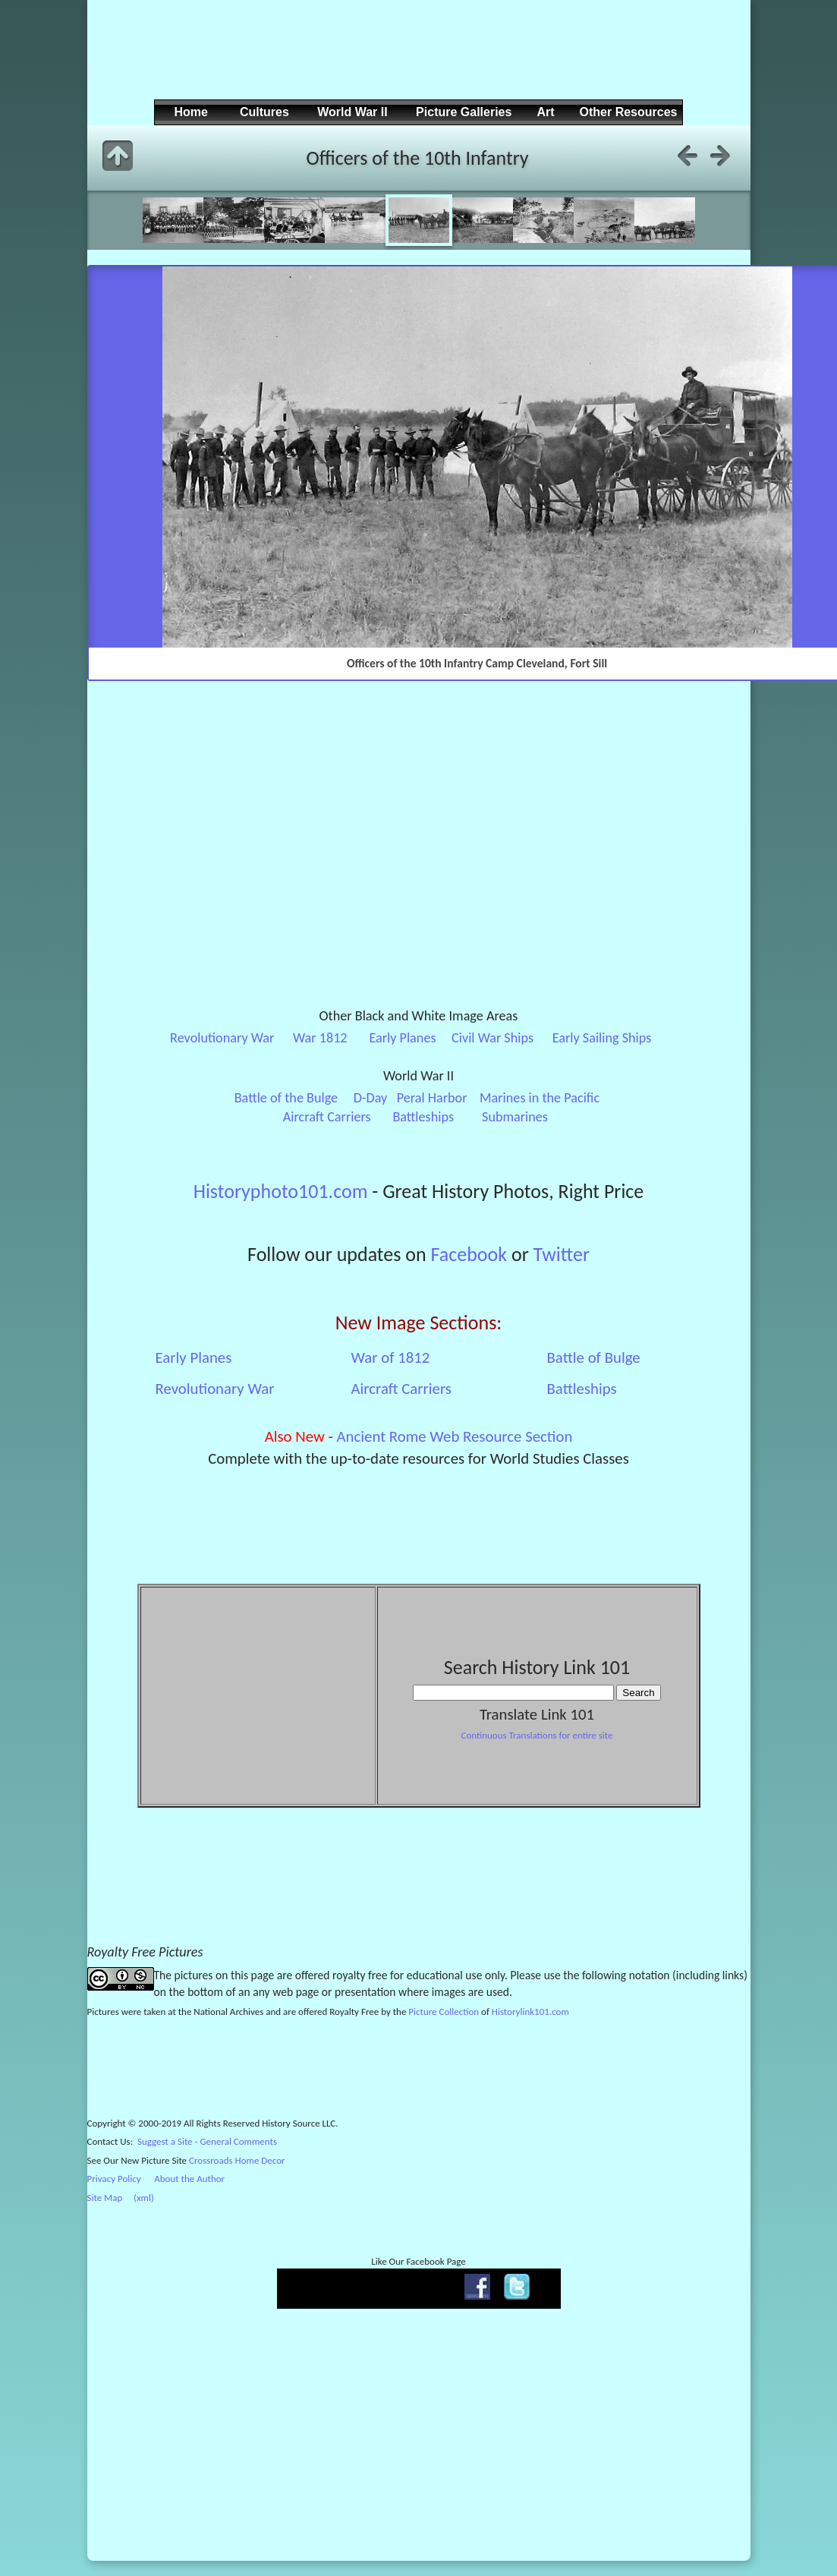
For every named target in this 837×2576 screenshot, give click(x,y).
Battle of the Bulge (286, 1097)
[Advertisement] (416, 61)
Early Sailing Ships (602, 1037)
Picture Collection (443, 2011)
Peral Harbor (432, 1097)
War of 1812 (390, 1357)
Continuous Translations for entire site (536, 1735)
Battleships (423, 1116)
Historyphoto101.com (281, 1191)
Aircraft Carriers (327, 1116)
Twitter (561, 1254)
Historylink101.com (530, 2011)
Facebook (469, 1254)
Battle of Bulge (593, 1357)
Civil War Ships (492, 1037)
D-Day (371, 1097)
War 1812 (320, 1037)
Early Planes (402, 1037)
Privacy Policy (114, 2178)
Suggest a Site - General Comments (207, 2141)
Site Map (105, 2197)
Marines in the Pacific (539, 1097)
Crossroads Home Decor (237, 2160)
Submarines (515, 1116)
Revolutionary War (222, 1037)
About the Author (189, 2178)
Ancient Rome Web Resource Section (455, 1436)
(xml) (144, 2197)
